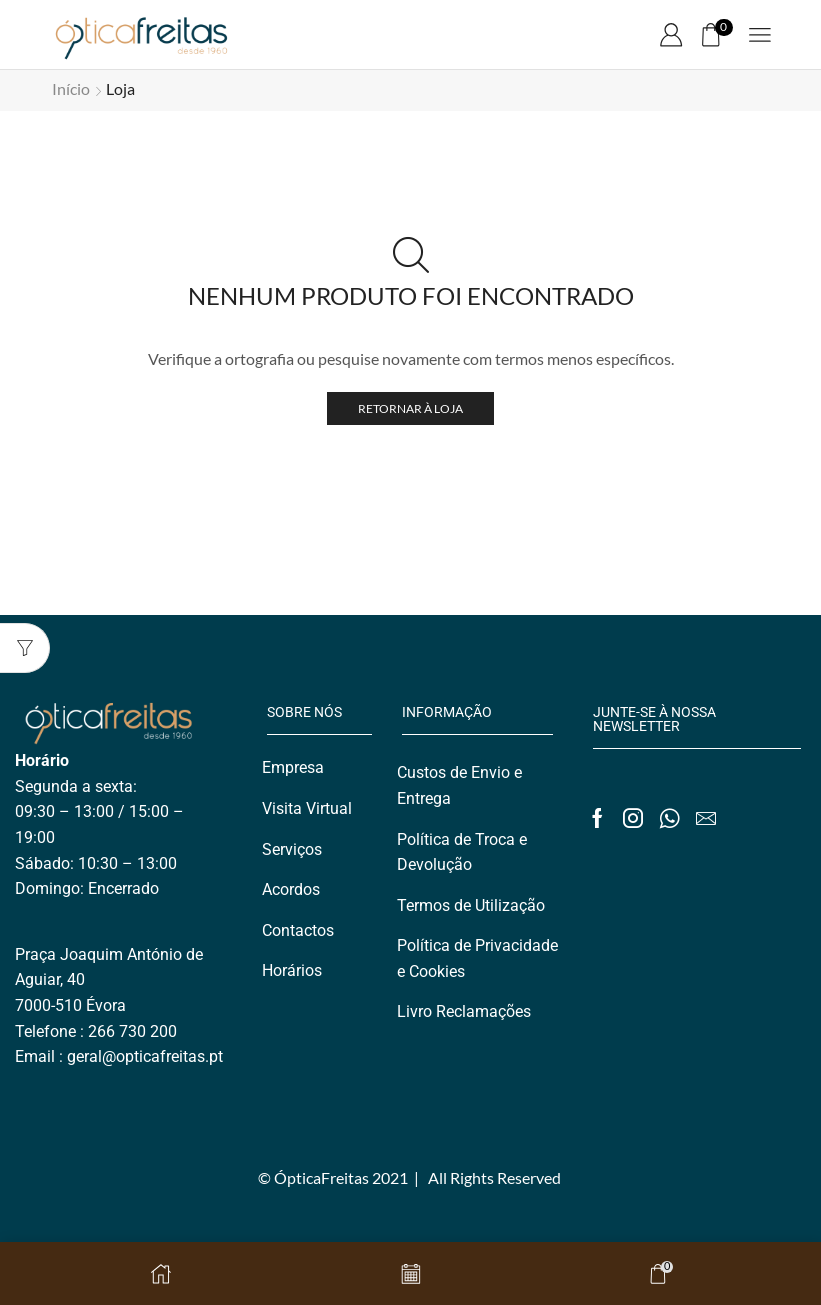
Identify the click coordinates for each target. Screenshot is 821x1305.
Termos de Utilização (471, 905)
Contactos (298, 930)
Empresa (293, 767)
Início (71, 88)
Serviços (292, 849)
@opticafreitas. (155, 1056)
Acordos (291, 889)
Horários (292, 970)
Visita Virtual (307, 808)
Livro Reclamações (464, 1011)
